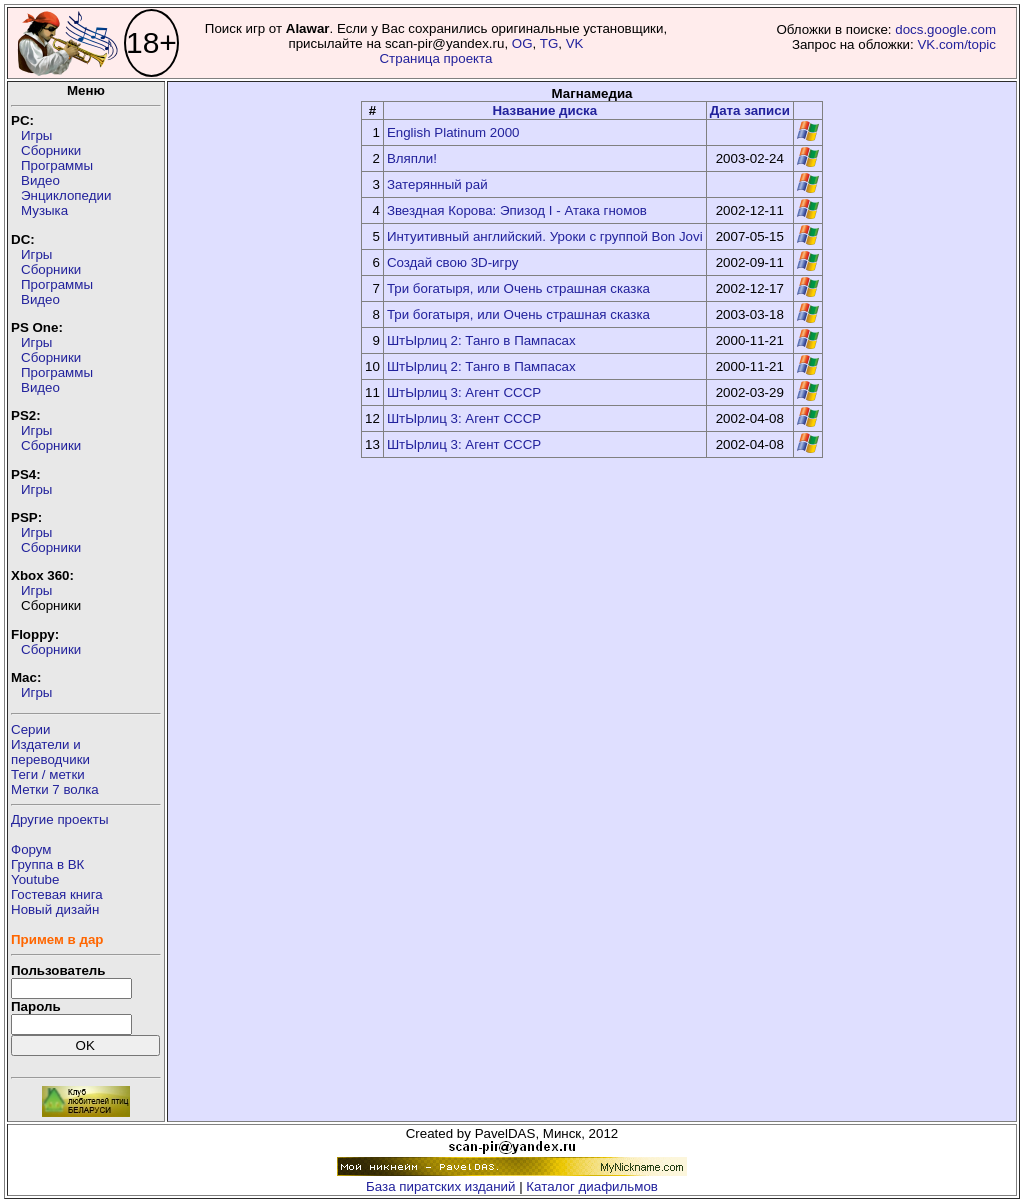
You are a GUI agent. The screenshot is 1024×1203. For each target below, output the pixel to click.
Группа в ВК (47, 864)
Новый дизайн (55, 909)
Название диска (544, 110)
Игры (36, 135)
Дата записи (750, 110)
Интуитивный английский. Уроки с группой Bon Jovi (545, 236)
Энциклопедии (66, 195)
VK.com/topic (956, 44)
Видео (40, 180)
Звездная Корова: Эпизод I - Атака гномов (517, 210)
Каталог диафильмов (592, 1186)
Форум (31, 849)
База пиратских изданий (440, 1186)
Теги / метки (48, 774)
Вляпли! (412, 158)
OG (522, 43)
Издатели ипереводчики (50, 752)
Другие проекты (60, 819)
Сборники (51, 150)
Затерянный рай (437, 184)
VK (575, 43)
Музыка (44, 210)
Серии (30, 729)
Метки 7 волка (55, 789)
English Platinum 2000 (453, 132)
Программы (57, 165)
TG (549, 43)
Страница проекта (435, 58)
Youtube (35, 879)
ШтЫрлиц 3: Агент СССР (464, 392)
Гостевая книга (57, 894)
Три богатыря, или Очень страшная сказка (518, 288)
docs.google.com (945, 29)
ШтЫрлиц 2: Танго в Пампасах (481, 340)
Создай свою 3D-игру (452, 262)
